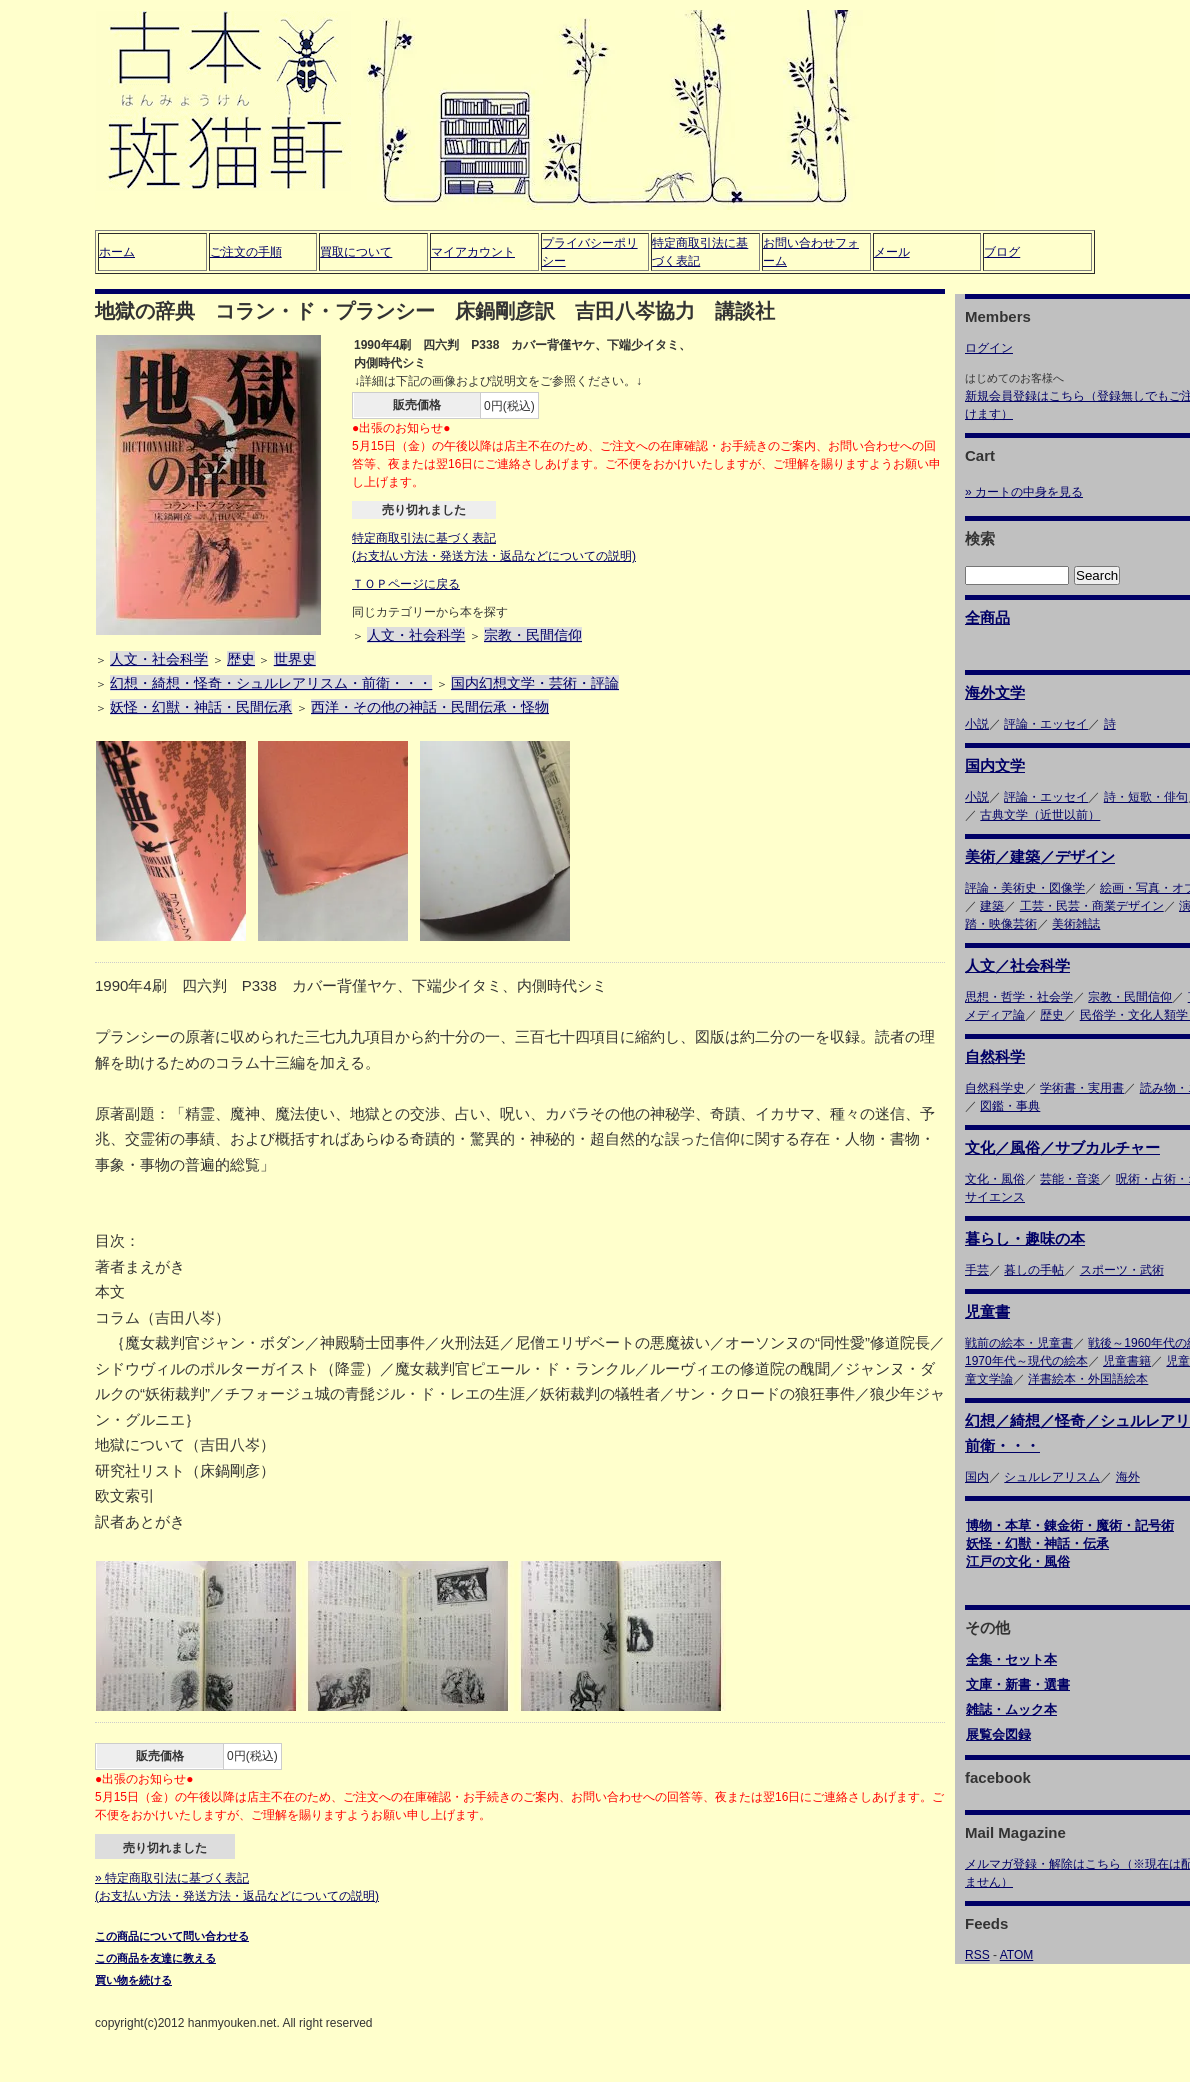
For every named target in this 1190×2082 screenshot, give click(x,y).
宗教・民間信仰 (533, 635)
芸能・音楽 (1070, 1179)
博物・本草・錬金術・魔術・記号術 (1070, 1525)
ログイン (989, 348)
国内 (977, 1477)
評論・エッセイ (1046, 724)
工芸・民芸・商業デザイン (1092, 906)
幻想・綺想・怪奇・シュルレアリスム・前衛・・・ (271, 683)
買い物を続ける (133, 1980)
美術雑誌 (1076, 924)
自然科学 (995, 1056)
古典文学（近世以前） (1040, 815)
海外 (1128, 1477)
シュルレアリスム (1052, 1477)
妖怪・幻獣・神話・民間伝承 (201, 707)
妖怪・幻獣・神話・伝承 (1037, 1543)
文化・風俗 (995, 1179)
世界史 (295, 659)
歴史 (241, 659)
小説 (977, 724)
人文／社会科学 (1017, 965)
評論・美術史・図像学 (1025, 888)
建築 (992, 906)
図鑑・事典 (1010, 1106)
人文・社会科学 (416, 635)
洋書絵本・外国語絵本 (1088, 1379)
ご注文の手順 (246, 252)
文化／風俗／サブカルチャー (1062, 1147)
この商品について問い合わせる (172, 1936)
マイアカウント (473, 252)
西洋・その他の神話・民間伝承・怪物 (430, 707)
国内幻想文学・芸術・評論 (535, 683)
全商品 (987, 617)
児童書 (987, 1311)
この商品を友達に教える (155, 1958)
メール (892, 252)
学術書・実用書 (1082, 1088)
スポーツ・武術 (1122, 1270)
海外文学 (995, 692)
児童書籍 (1127, 1361)
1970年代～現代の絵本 (1026, 1361)
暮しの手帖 (1034, 1270)
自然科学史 (995, 1088)
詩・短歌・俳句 (1146, 797)
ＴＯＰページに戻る (406, 584)
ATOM (1017, 1955)
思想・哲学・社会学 (1019, 997)
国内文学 (995, 765)
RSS (977, 1955)
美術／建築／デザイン (1040, 856)
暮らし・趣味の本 (1025, 1238)
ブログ (1002, 252)
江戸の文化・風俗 (1018, 1561)
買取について (356, 252)
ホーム (117, 252)
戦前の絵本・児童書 (1019, 1343)
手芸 (977, 1270)
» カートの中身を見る (1024, 492)
